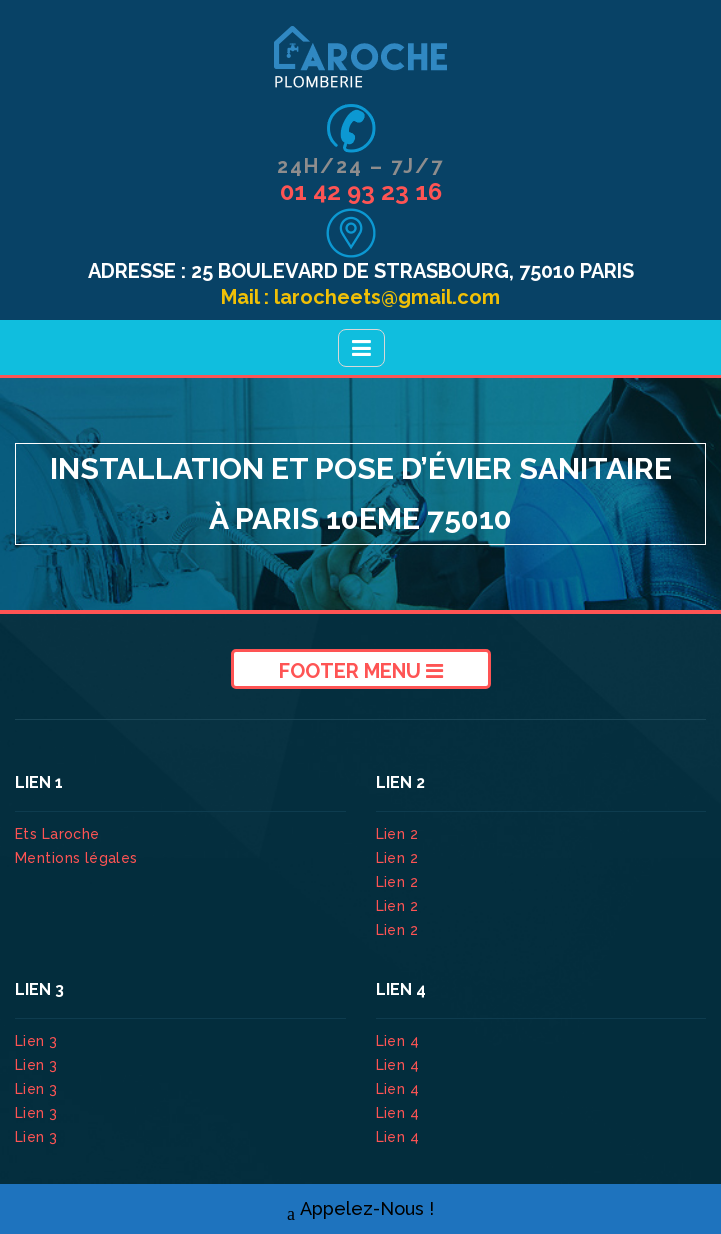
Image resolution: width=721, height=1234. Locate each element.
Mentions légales (76, 858)
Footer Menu (361, 671)
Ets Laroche (57, 834)
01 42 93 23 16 (361, 191)
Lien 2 (399, 834)
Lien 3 (38, 1041)
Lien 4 (400, 1041)
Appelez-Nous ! (360, 1209)
